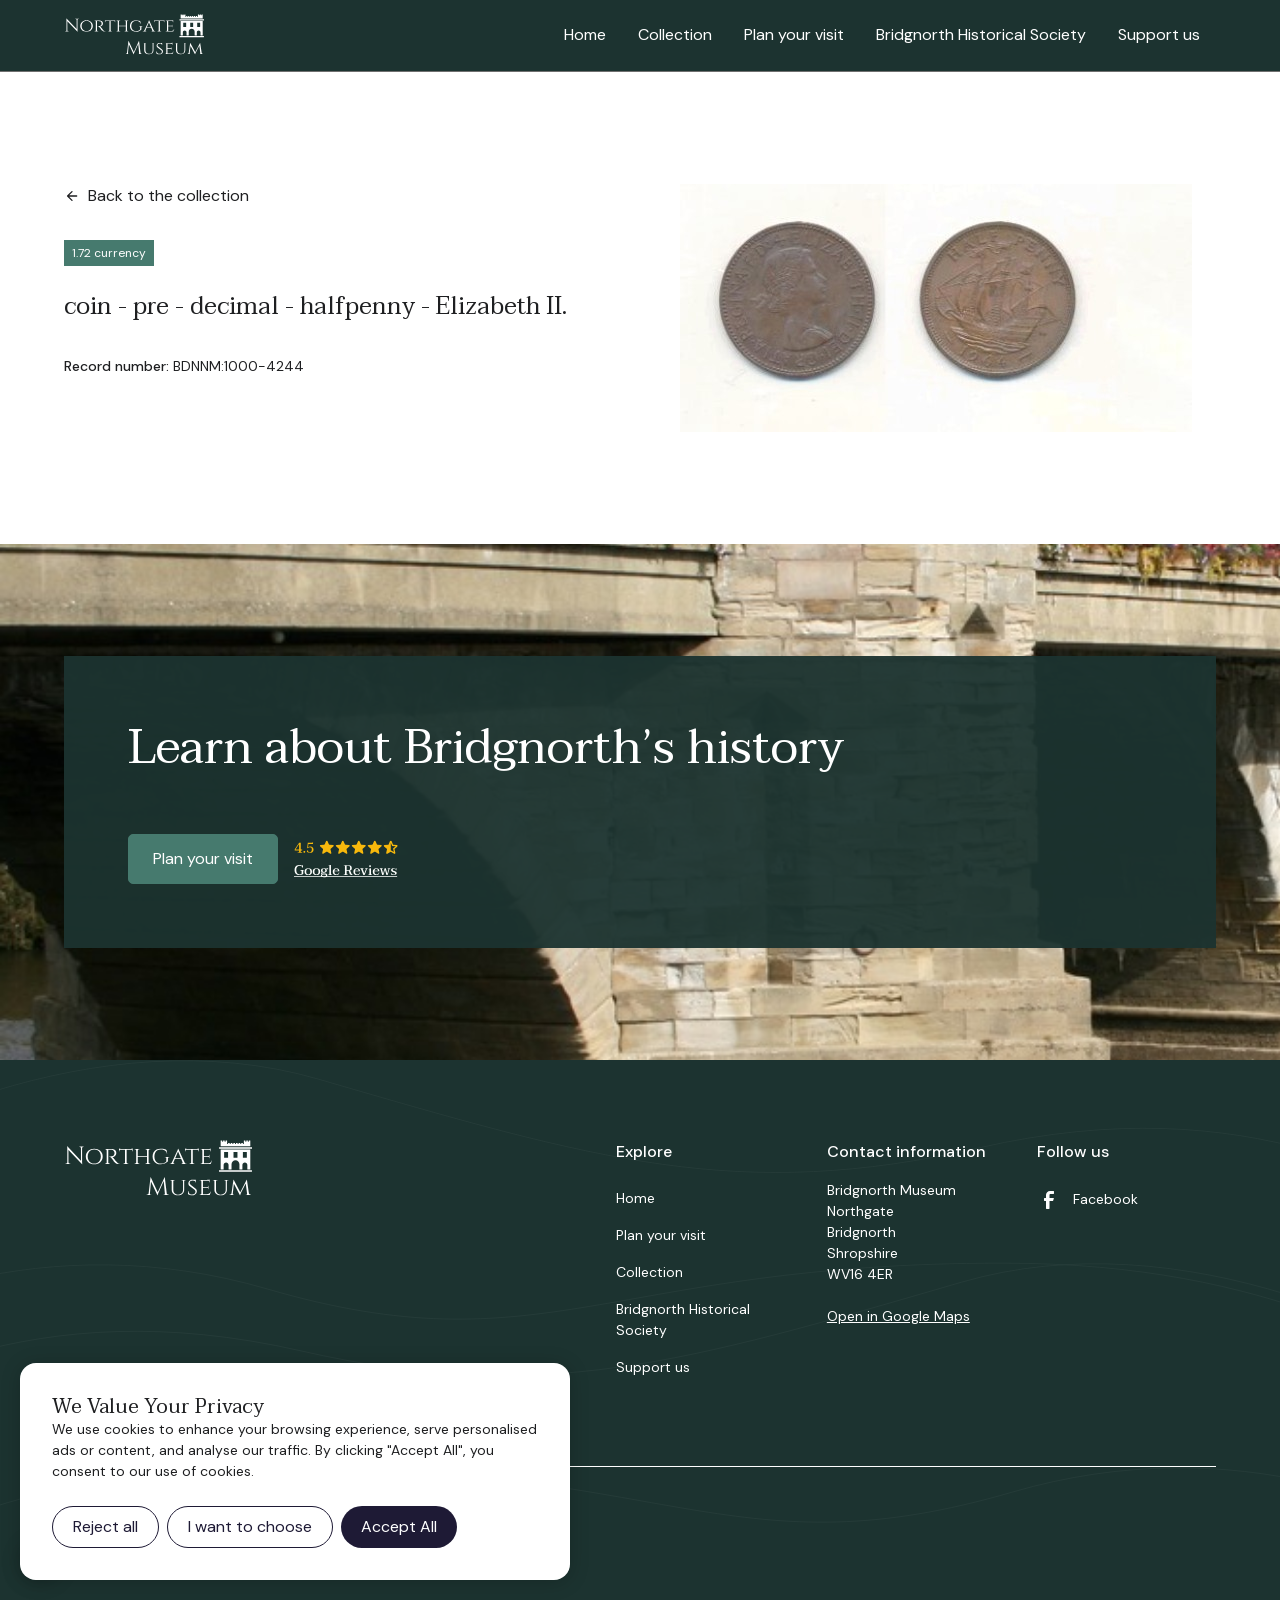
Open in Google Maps (898, 1316)
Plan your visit (794, 34)
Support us (1159, 34)
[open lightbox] (936, 308)
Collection (675, 34)
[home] (134, 36)
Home (585, 34)
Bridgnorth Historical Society (981, 34)
